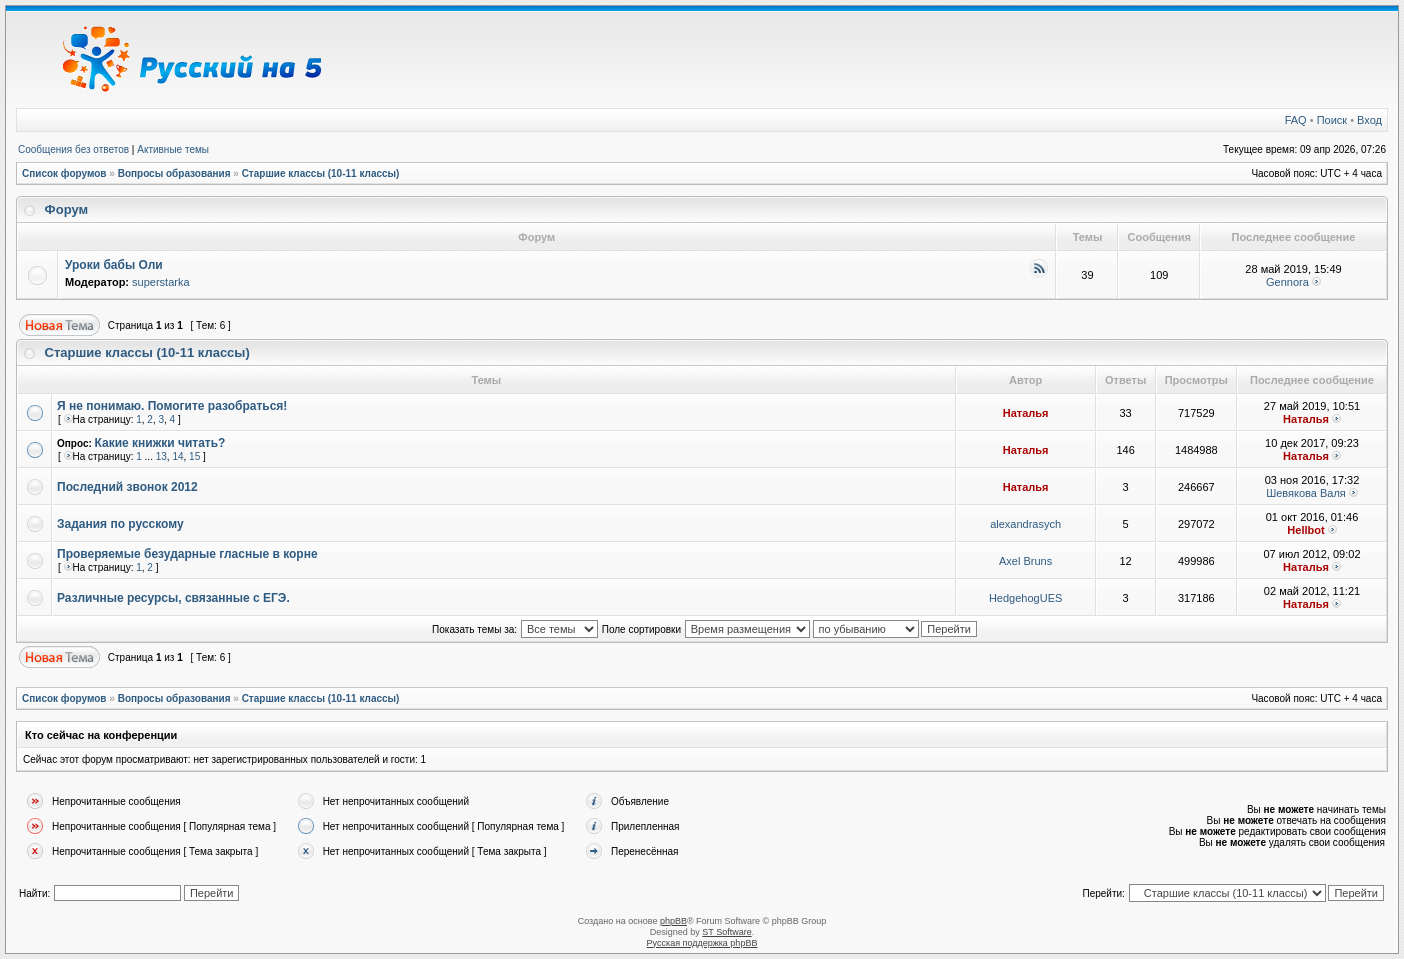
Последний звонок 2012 (127, 487)
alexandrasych (1025, 524)
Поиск (1332, 120)
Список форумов (64, 173)
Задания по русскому (120, 524)
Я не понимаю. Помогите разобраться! (172, 406)
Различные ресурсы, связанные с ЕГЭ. (173, 598)
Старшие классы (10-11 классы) (321, 173)
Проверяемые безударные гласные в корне (187, 554)
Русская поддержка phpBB (702, 943)
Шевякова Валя (1306, 493)
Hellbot (1305, 530)
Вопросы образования (174, 173)
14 (177, 456)
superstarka (160, 282)
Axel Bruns (1025, 561)
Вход (1369, 120)
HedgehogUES (1025, 598)
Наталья (1026, 413)
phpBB (673, 921)
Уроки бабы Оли (114, 265)
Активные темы (173, 149)
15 (194, 456)
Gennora (1287, 282)
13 (161, 456)
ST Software (726, 932)
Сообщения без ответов (73, 149)
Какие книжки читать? (160, 443)
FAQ (1296, 120)
